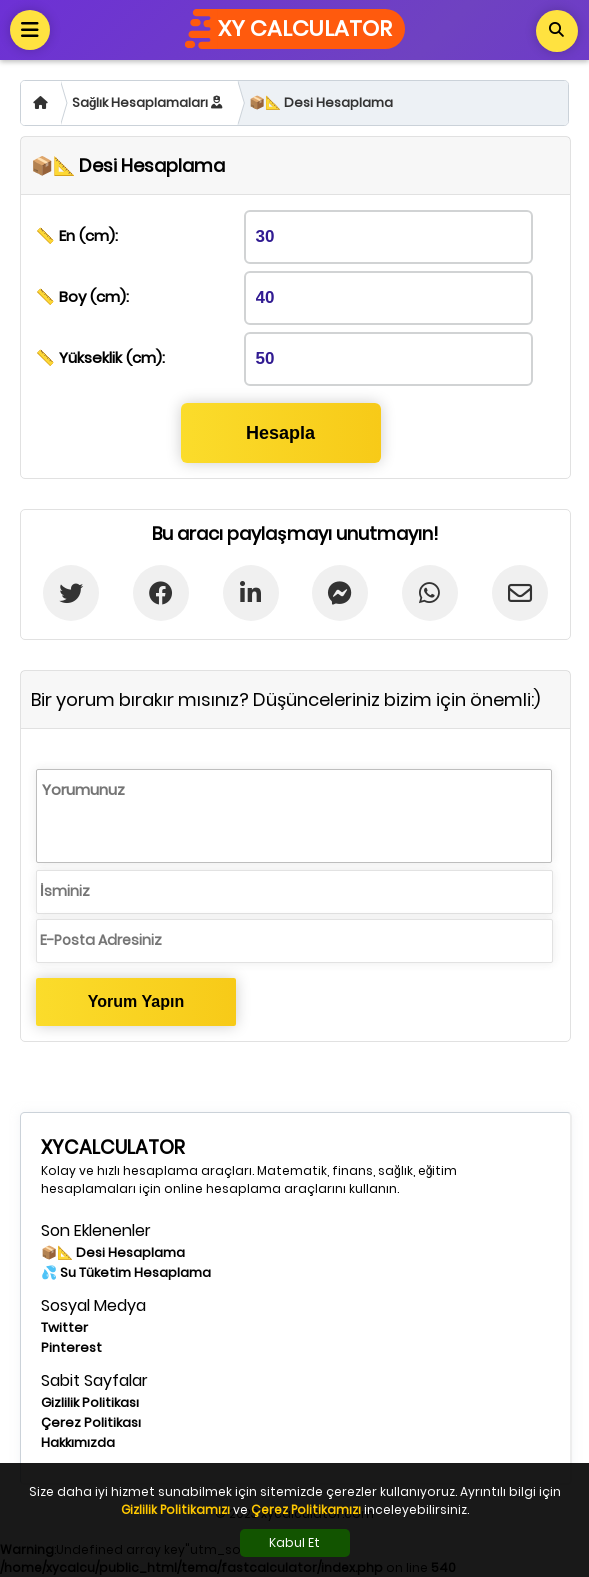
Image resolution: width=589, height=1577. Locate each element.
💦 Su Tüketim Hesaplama (126, 1272)
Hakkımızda (78, 1442)
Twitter (64, 1327)
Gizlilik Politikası (90, 1402)
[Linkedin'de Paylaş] (250, 593)
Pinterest (71, 1347)
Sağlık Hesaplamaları (147, 102)
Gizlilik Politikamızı (175, 1509)
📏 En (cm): (77, 235)
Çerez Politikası (91, 1422)
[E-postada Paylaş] (519, 593)
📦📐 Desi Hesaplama (321, 102)
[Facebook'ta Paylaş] (161, 593)
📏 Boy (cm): (82, 296)
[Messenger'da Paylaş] (340, 593)
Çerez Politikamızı (306, 1509)
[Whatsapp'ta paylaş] (430, 593)
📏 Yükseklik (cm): (100, 357)
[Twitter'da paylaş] (71, 593)
